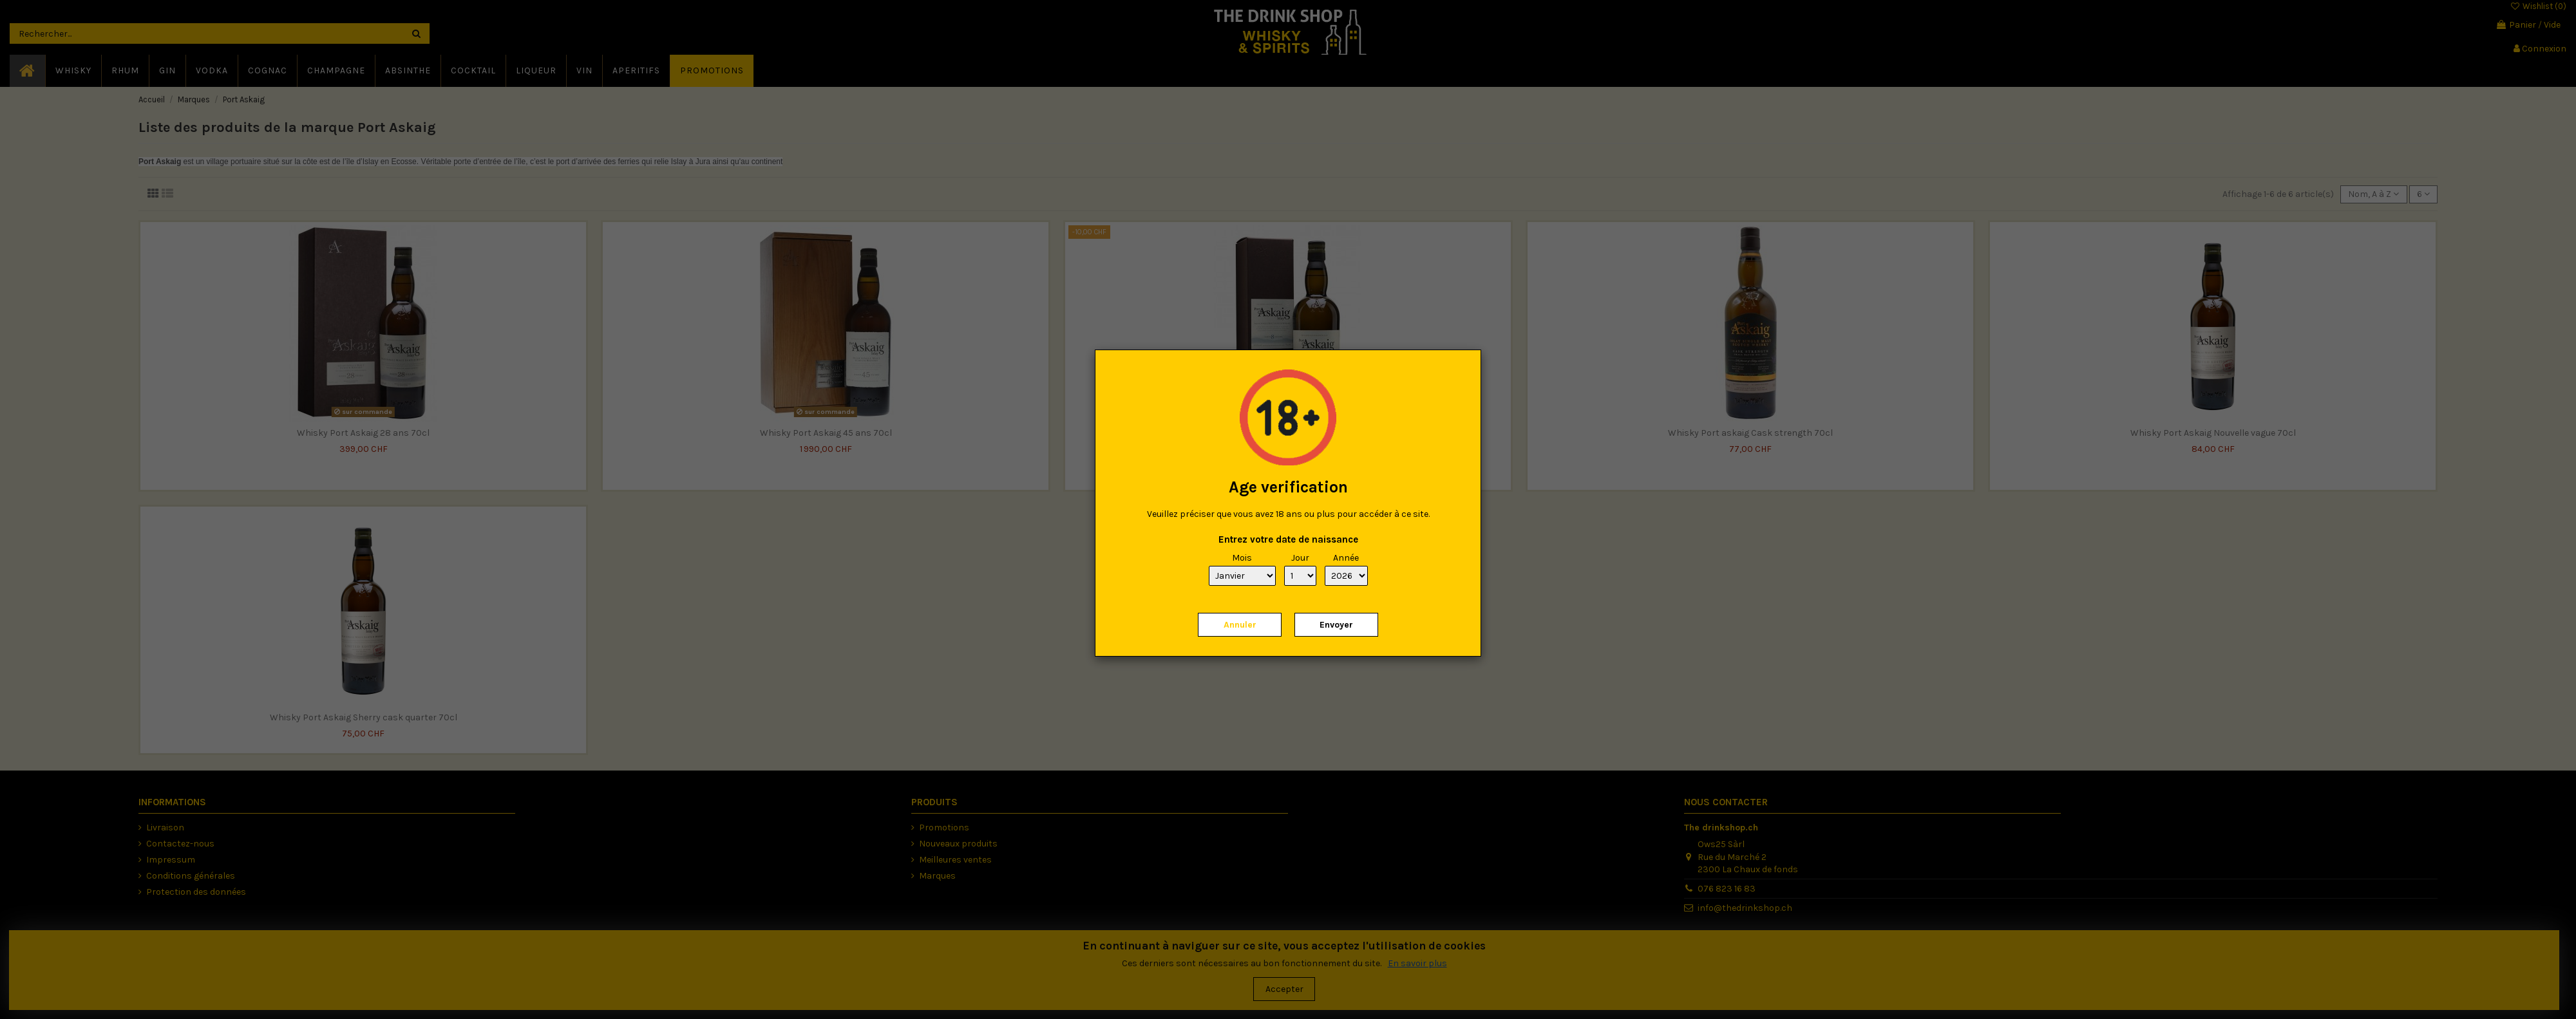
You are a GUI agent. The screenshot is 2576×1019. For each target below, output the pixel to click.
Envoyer (1336, 624)
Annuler (1240, 624)
